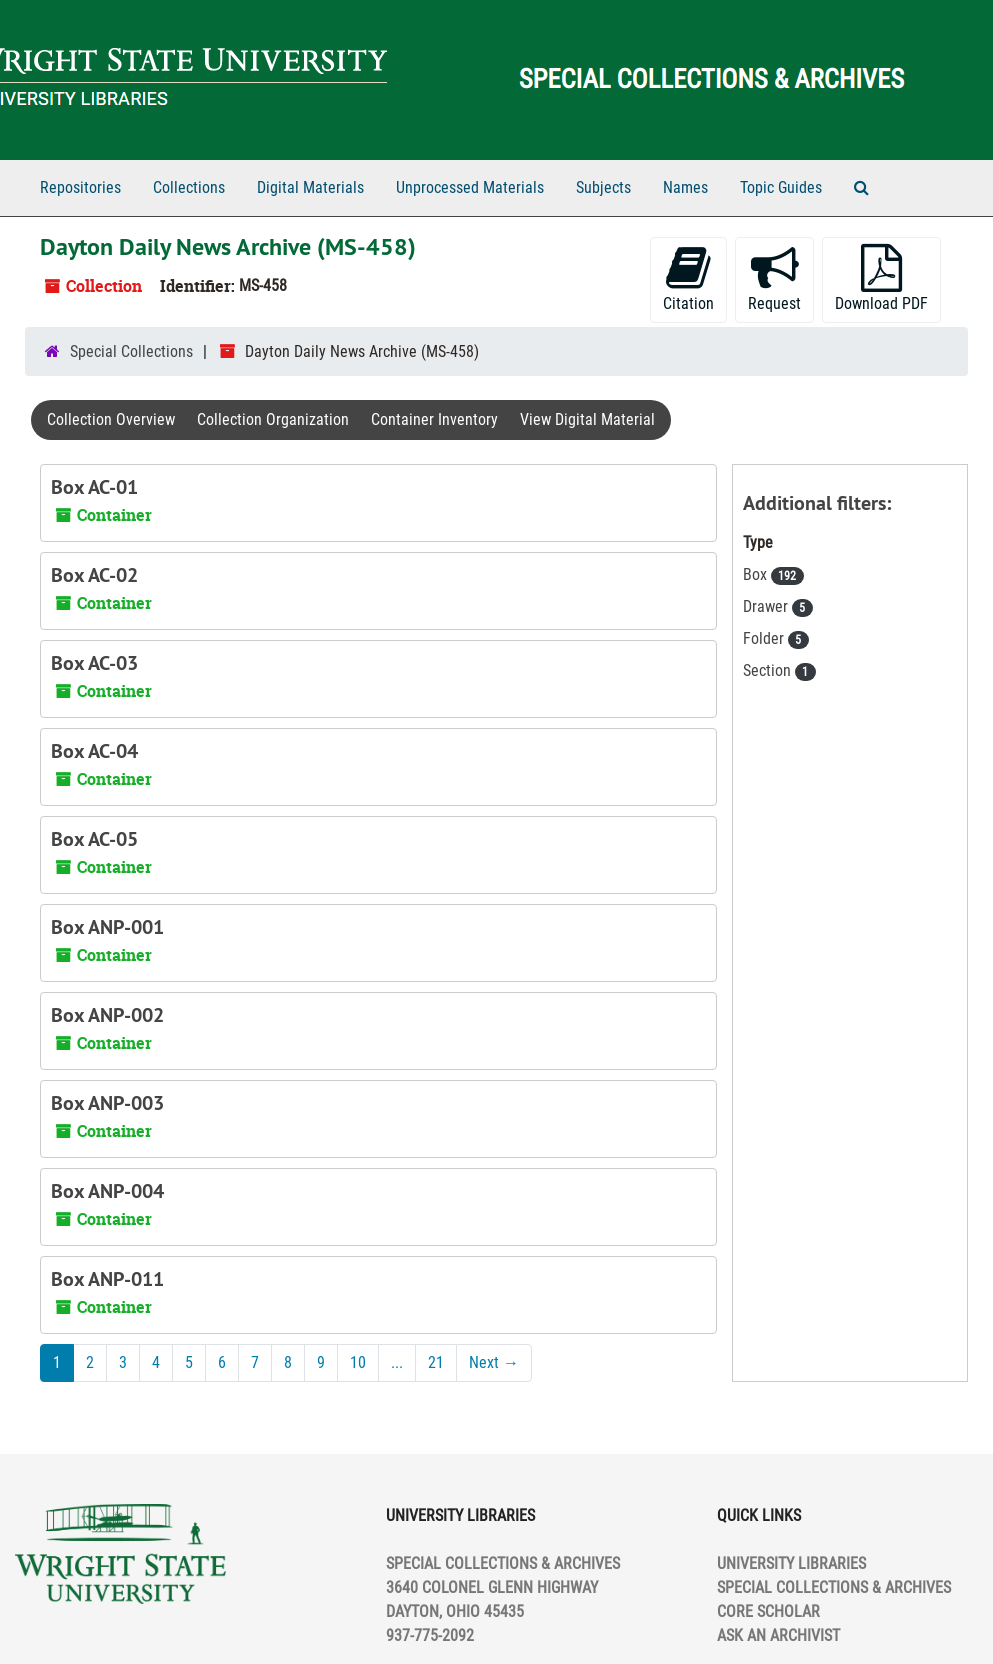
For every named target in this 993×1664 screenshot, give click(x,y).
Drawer (767, 606)
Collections (189, 187)
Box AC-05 (94, 839)
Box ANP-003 (107, 1103)
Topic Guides (781, 187)
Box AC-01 (94, 487)
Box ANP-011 (107, 1279)
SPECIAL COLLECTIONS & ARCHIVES (834, 1587)
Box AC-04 (94, 751)
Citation (688, 278)
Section (769, 670)
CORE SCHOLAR (768, 1611)
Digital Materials (310, 187)
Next (494, 1362)
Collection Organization (273, 419)
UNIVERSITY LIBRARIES (791, 1563)
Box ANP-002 (107, 1015)
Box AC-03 (94, 663)
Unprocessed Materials (470, 187)
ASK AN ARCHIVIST (778, 1635)
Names (685, 187)
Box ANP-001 (107, 927)
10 (358, 1362)
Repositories (80, 187)
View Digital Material (587, 419)
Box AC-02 (94, 575)
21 (436, 1362)
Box (757, 574)
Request (774, 278)
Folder (765, 638)
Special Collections (131, 351)
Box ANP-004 (107, 1191)
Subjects (603, 187)
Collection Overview (111, 419)
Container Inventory (434, 419)
